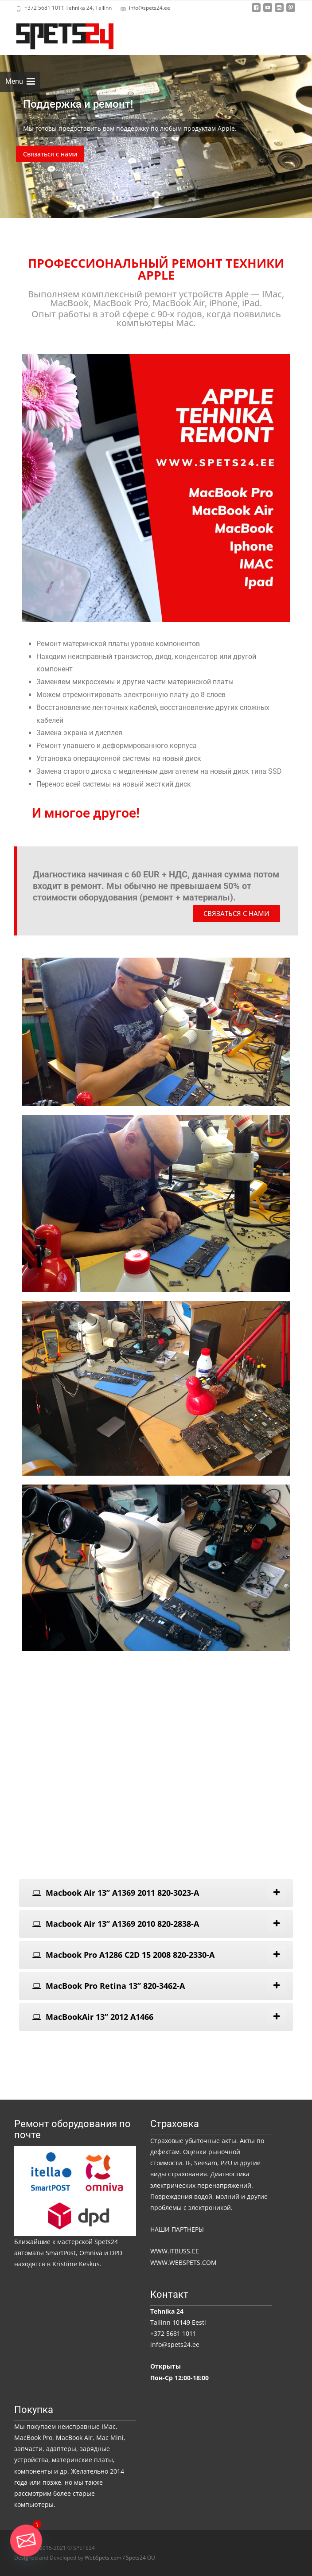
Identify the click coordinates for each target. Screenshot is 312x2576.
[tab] (156, 1893)
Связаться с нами (50, 154)
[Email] (26, 2540)
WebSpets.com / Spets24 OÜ (120, 2557)
